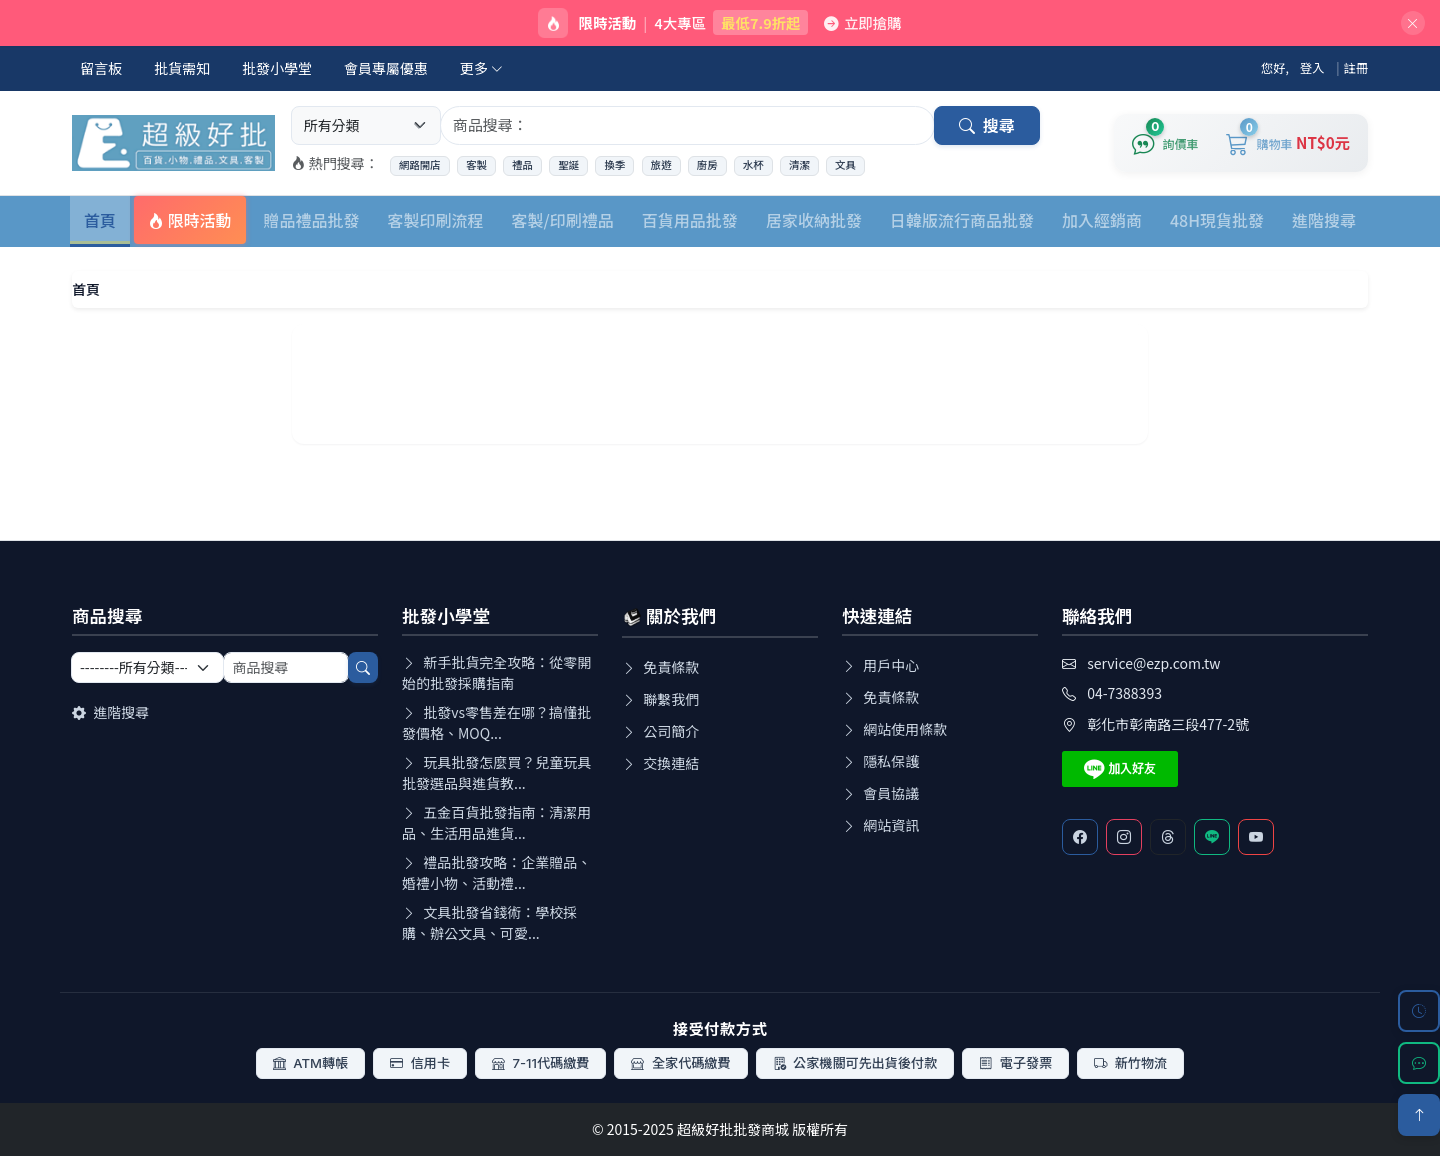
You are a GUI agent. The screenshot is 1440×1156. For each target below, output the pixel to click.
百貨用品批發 (690, 220)
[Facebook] (1080, 837)
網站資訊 (880, 825)
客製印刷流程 (436, 220)
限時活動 (190, 220)
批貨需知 (182, 68)
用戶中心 (880, 665)
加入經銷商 (1102, 220)
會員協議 (880, 793)
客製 (476, 165)
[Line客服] (1212, 837)
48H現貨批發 (1217, 220)
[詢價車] (1165, 143)
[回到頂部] (1419, 1115)
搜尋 (987, 125)
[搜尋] (363, 667)
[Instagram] (1124, 837)
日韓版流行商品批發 (962, 220)
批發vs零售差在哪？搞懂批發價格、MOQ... (496, 722)
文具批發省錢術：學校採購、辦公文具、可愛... (489, 922)
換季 (614, 165)
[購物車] (1288, 143)
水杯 (753, 165)
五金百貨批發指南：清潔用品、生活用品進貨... (496, 822)
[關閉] (1413, 23)
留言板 (101, 68)
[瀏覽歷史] (1419, 1011)
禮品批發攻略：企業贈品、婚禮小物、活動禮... (496, 872)
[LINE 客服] (1419, 1063)
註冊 (1356, 68)
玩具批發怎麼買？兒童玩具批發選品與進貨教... (496, 772)
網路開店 (420, 165)
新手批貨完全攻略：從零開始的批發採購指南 (496, 672)
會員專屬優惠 (386, 68)
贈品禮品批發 (312, 220)
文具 (845, 165)
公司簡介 (660, 731)
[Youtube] (1256, 837)
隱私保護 (880, 761)
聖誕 (568, 165)
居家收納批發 (814, 220)
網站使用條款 (894, 729)
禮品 (522, 165)
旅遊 (661, 165)
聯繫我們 (660, 699)
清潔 (799, 165)
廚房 (707, 165)
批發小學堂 (277, 68)
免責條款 (660, 667)
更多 (481, 68)
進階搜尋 (1324, 220)
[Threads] (1168, 837)
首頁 (100, 220)
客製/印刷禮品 (563, 220)
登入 (1312, 68)
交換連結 (660, 763)
